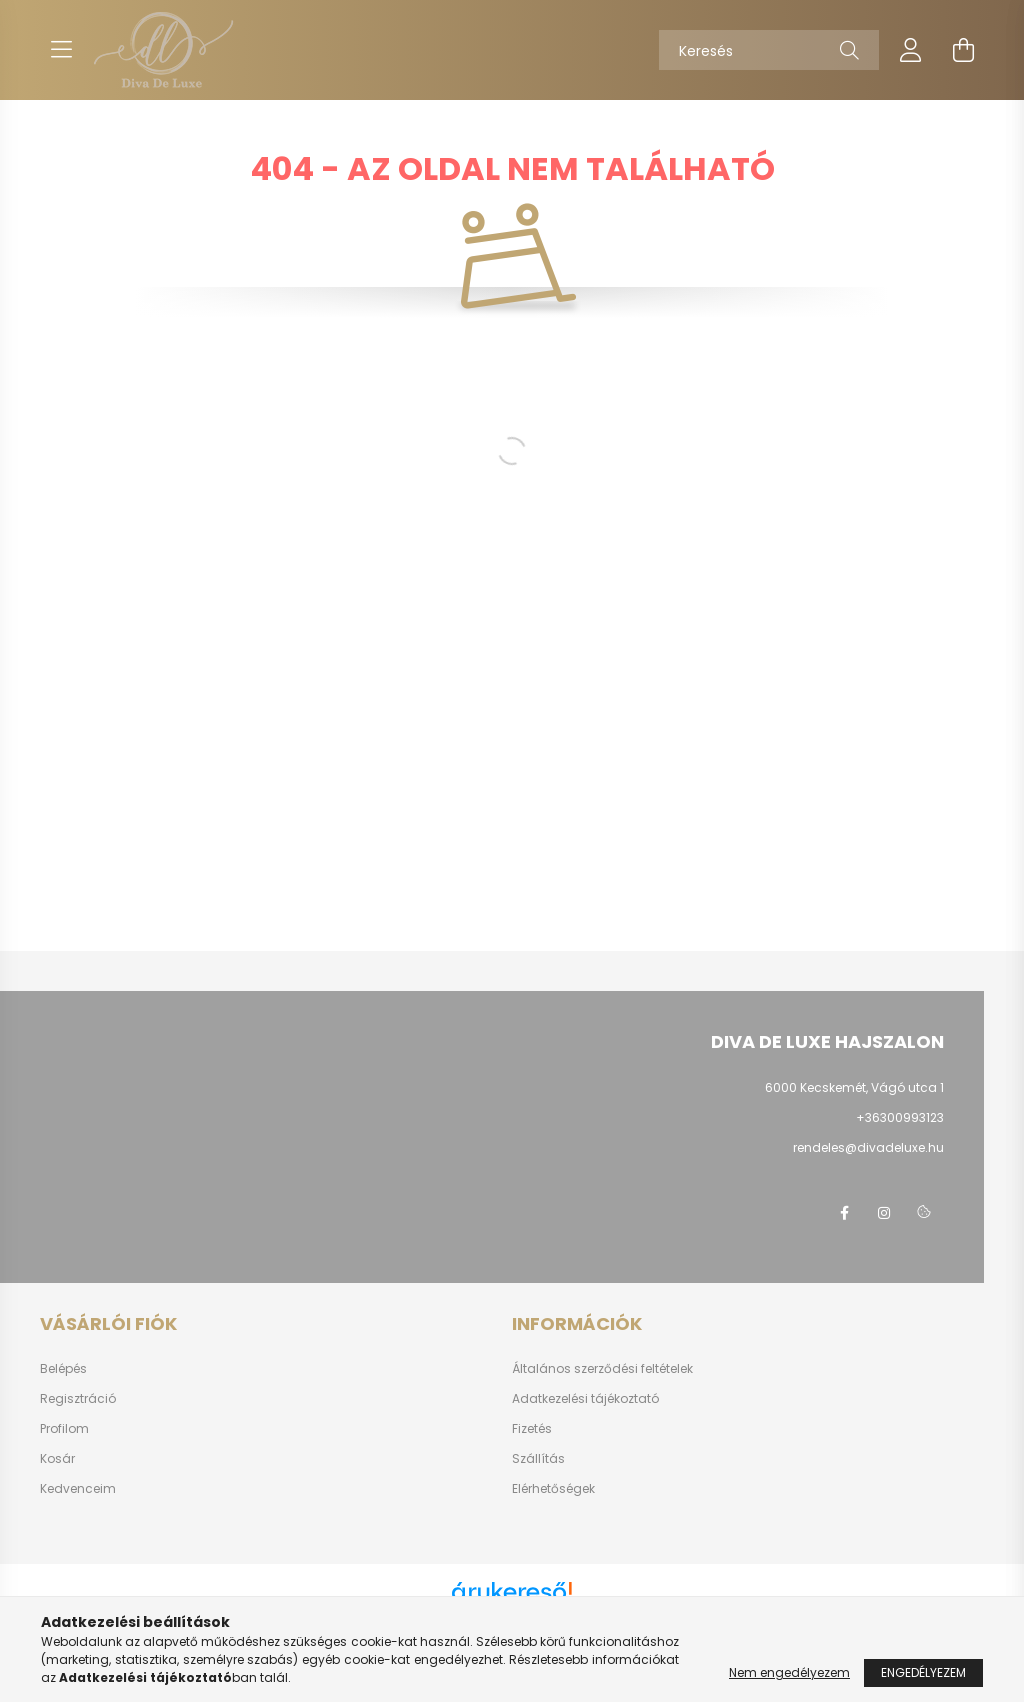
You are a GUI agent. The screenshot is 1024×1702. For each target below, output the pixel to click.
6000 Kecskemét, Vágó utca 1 (854, 1087)
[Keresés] (769, 50)
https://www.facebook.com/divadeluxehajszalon (844, 1213)
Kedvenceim (78, 1489)
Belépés (63, 1369)
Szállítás (538, 1459)
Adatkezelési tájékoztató (585, 1399)
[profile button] (911, 50)
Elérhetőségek (553, 1489)
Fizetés (532, 1429)
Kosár (57, 1459)
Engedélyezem (923, 1672)
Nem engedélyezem (789, 1672)
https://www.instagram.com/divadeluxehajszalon (884, 1213)
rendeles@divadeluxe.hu (868, 1147)
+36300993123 (900, 1117)
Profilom (64, 1429)
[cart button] (963, 50)
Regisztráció (78, 1399)
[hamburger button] (61, 50)
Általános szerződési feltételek (602, 1369)
